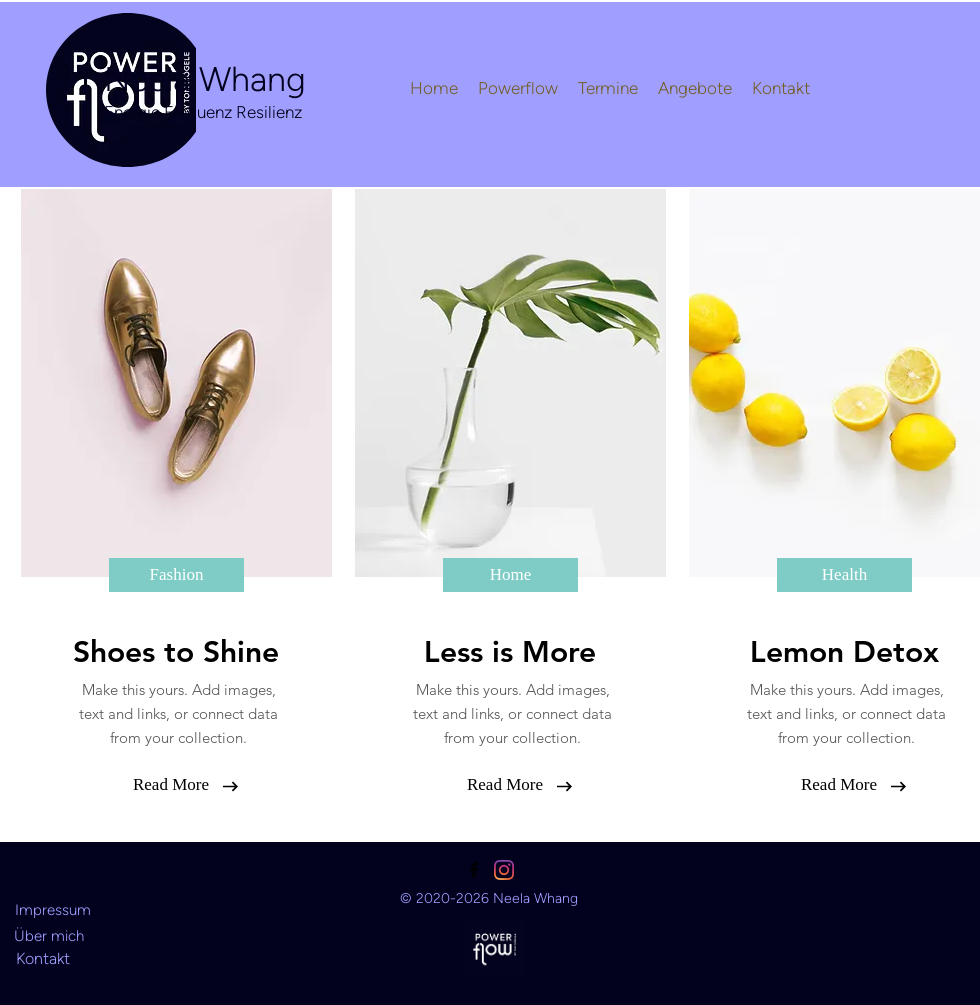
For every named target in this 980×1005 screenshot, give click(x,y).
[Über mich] (49, 935)
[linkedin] (504, 870)
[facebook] (474, 870)
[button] (176, 575)
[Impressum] (53, 909)
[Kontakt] (43, 958)
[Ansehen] (494, 947)
